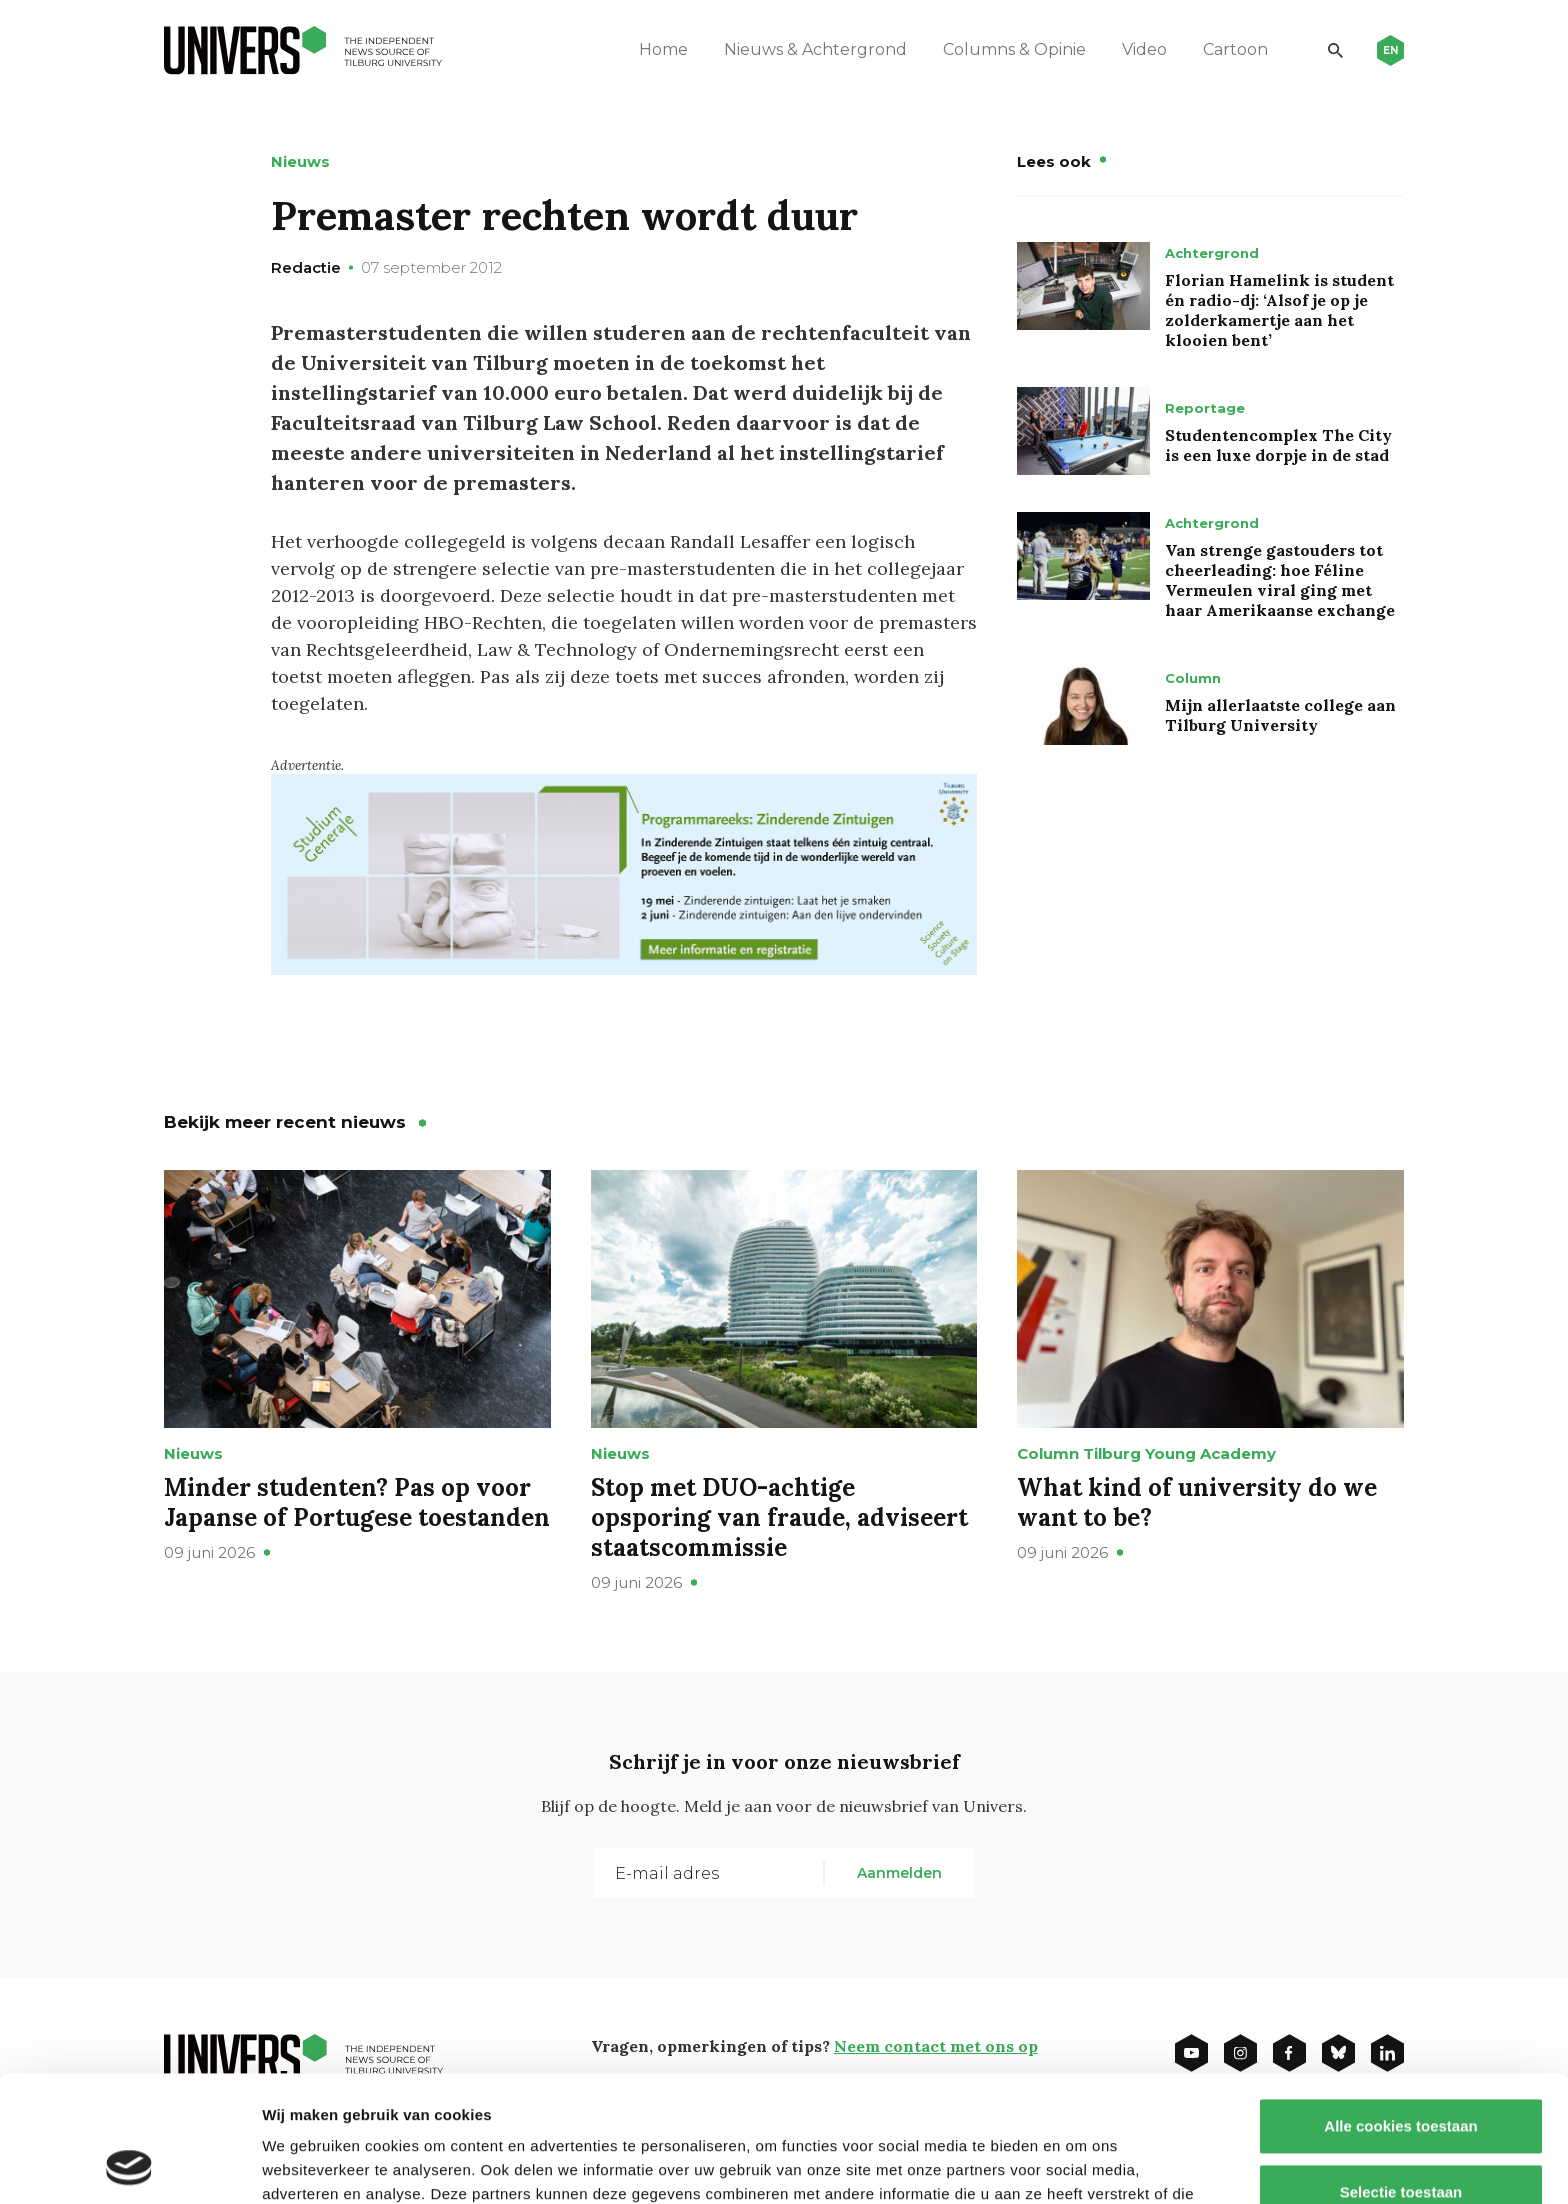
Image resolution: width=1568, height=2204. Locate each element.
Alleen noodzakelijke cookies (1401, 2138)
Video (1144, 49)
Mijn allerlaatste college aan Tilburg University (1280, 715)
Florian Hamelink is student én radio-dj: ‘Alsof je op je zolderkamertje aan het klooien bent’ (1279, 310)
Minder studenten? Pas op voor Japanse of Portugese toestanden (357, 1502)
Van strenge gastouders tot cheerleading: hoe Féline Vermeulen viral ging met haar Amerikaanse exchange (1280, 580)
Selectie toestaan (1401, 2073)
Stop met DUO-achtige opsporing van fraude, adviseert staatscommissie (779, 1517)
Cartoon (1235, 49)
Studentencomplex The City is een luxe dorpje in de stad (1278, 445)
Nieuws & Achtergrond (815, 49)
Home (663, 49)
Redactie (306, 267)
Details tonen (1080, 2164)
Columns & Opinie (1014, 49)
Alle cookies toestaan (1400, 2007)
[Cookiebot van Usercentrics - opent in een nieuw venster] (129, 2165)
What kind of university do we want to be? (1197, 1502)
